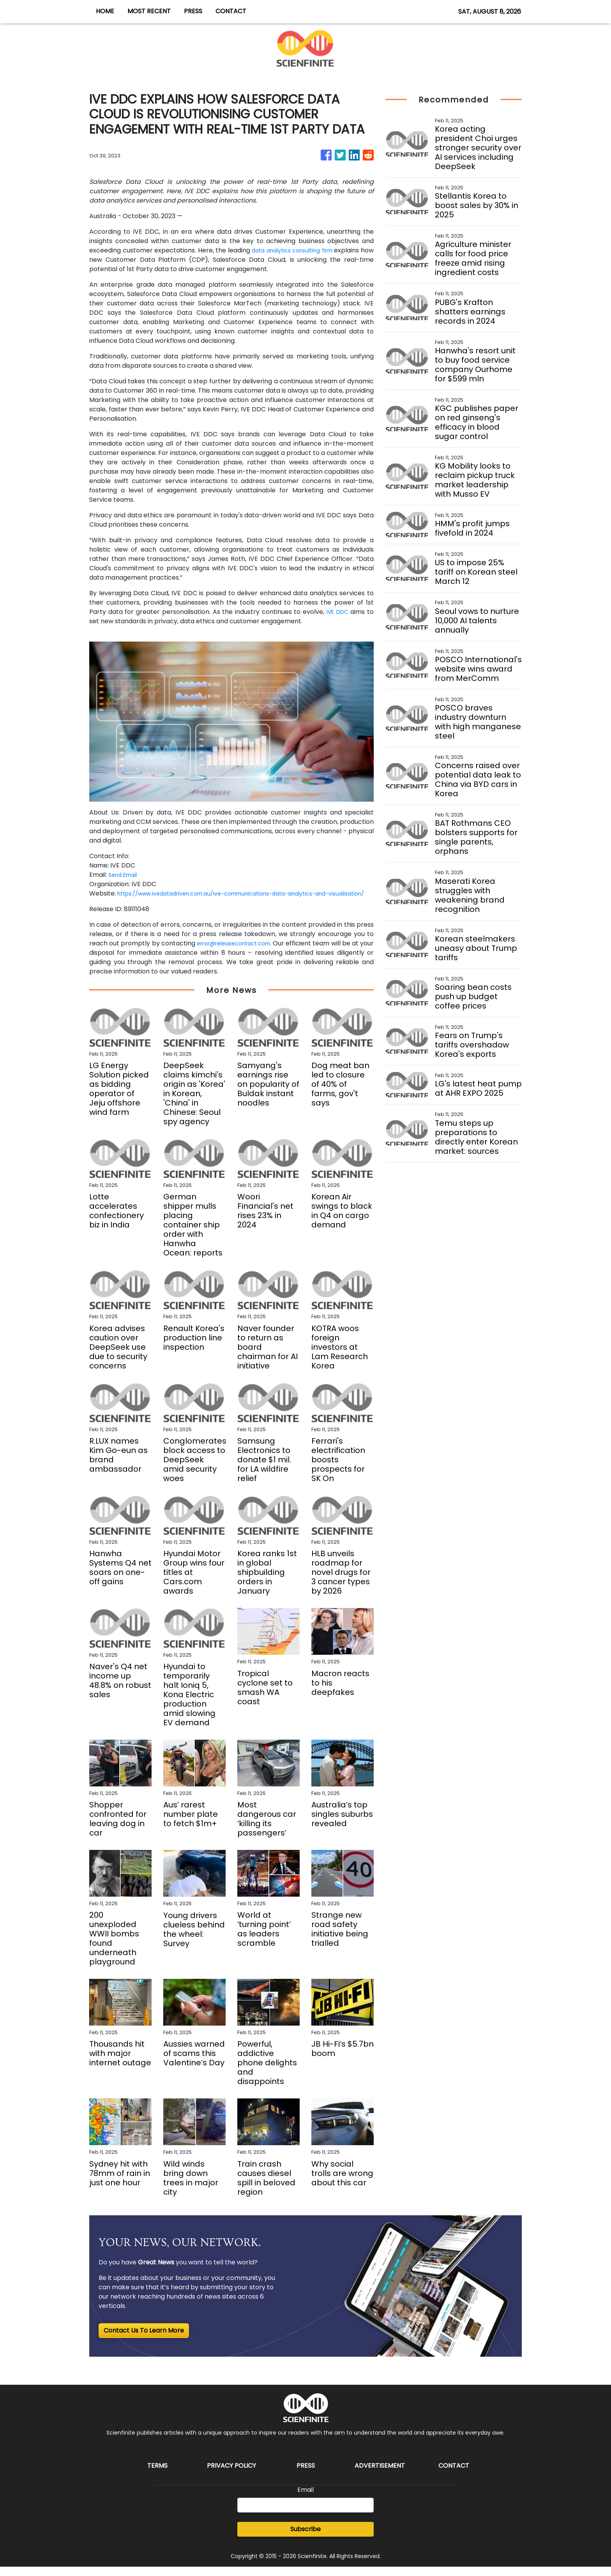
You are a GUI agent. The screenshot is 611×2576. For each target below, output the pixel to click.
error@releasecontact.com (241, 952)
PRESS (193, 11)
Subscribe (305, 2538)
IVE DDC (336, 611)
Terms (157, 2474)
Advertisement (380, 2474)
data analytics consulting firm (300, 250)
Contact (453, 2474)
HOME (105, 11)
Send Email (124, 874)
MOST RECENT (149, 11)
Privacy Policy (231, 2474)
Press (306, 2474)
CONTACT (230, 11)
